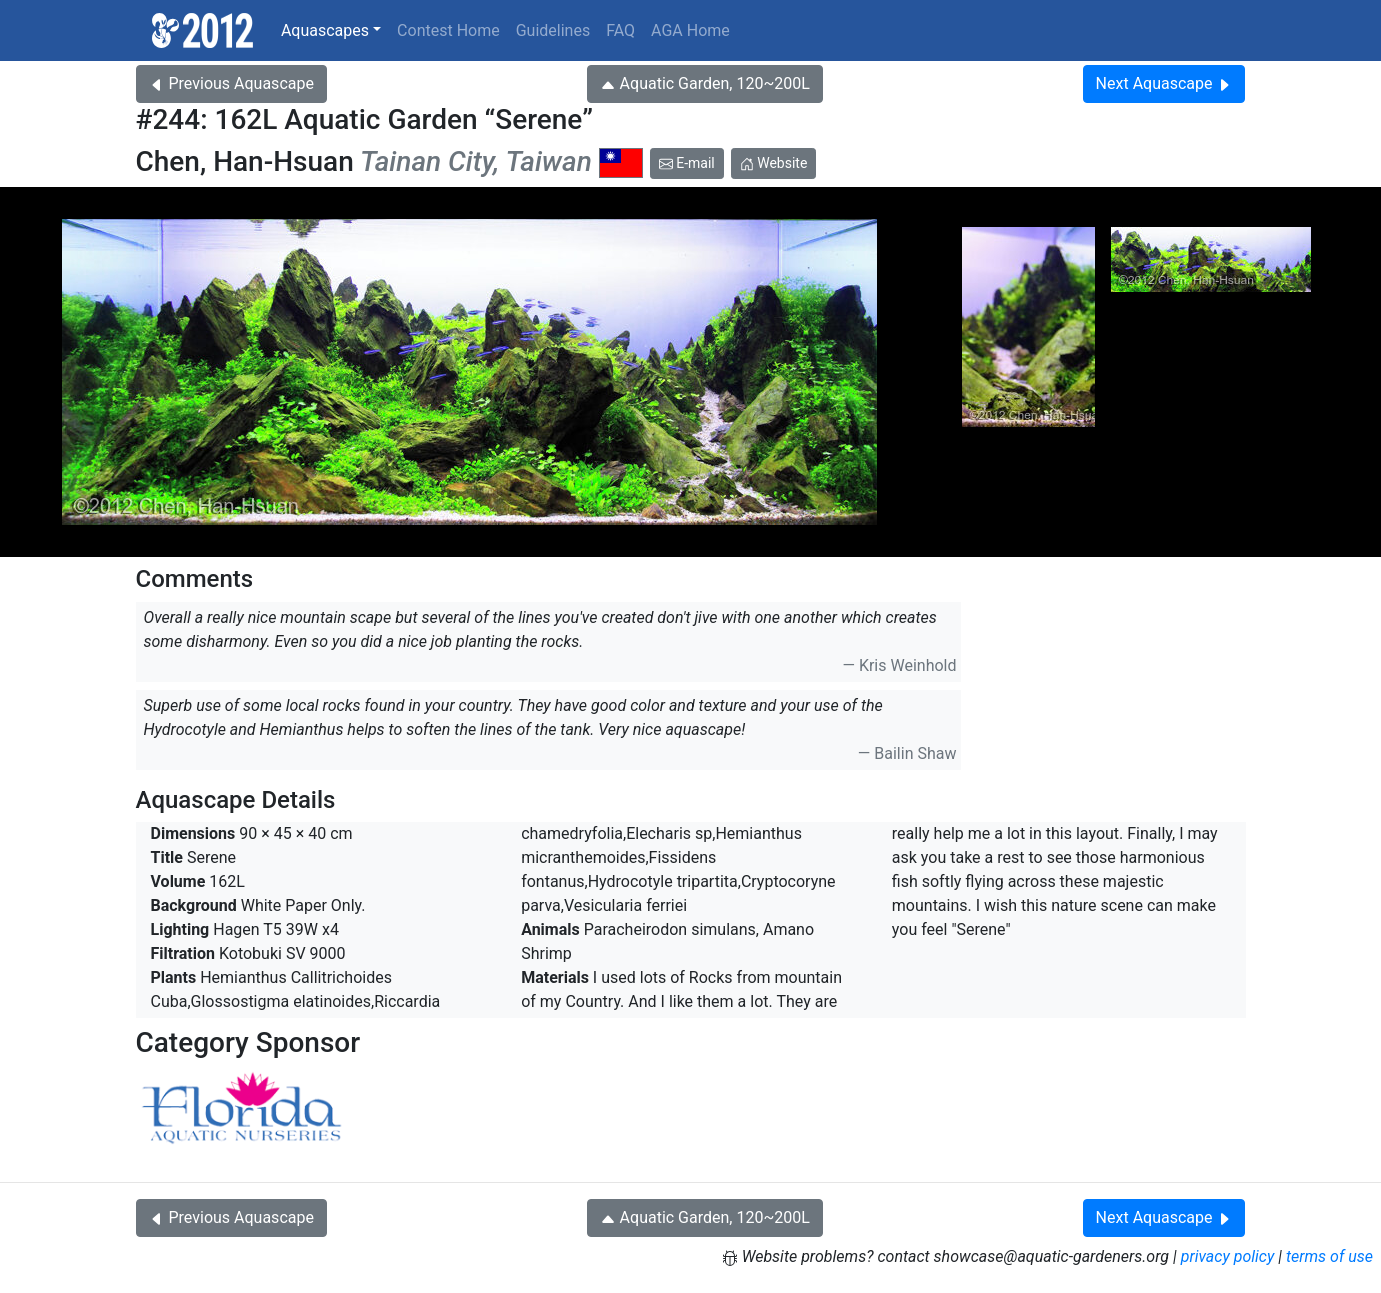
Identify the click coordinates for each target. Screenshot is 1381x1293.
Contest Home (448, 30)
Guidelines (553, 30)
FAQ (620, 30)
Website (774, 163)
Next (1164, 83)
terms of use (1329, 1256)
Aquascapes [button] (325, 30)
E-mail (687, 163)
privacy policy (1228, 1256)
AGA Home (690, 30)
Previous (231, 83)
